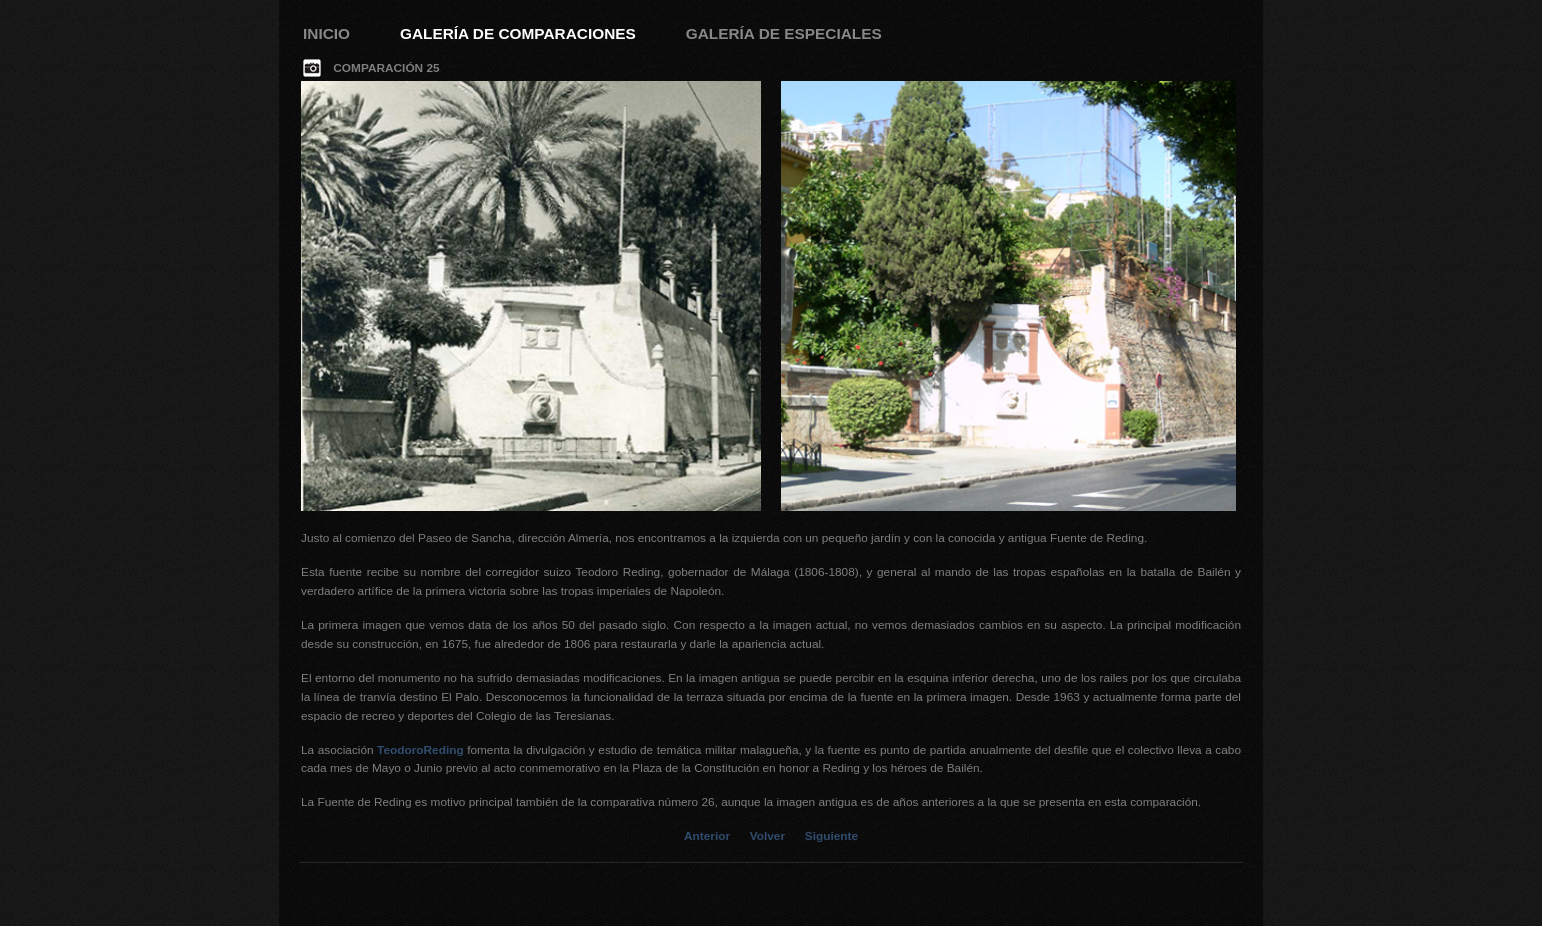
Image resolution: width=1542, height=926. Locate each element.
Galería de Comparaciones (518, 33)
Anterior (707, 836)
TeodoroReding (420, 750)
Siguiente (831, 836)
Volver (767, 836)
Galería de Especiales (784, 33)
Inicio (326, 33)
